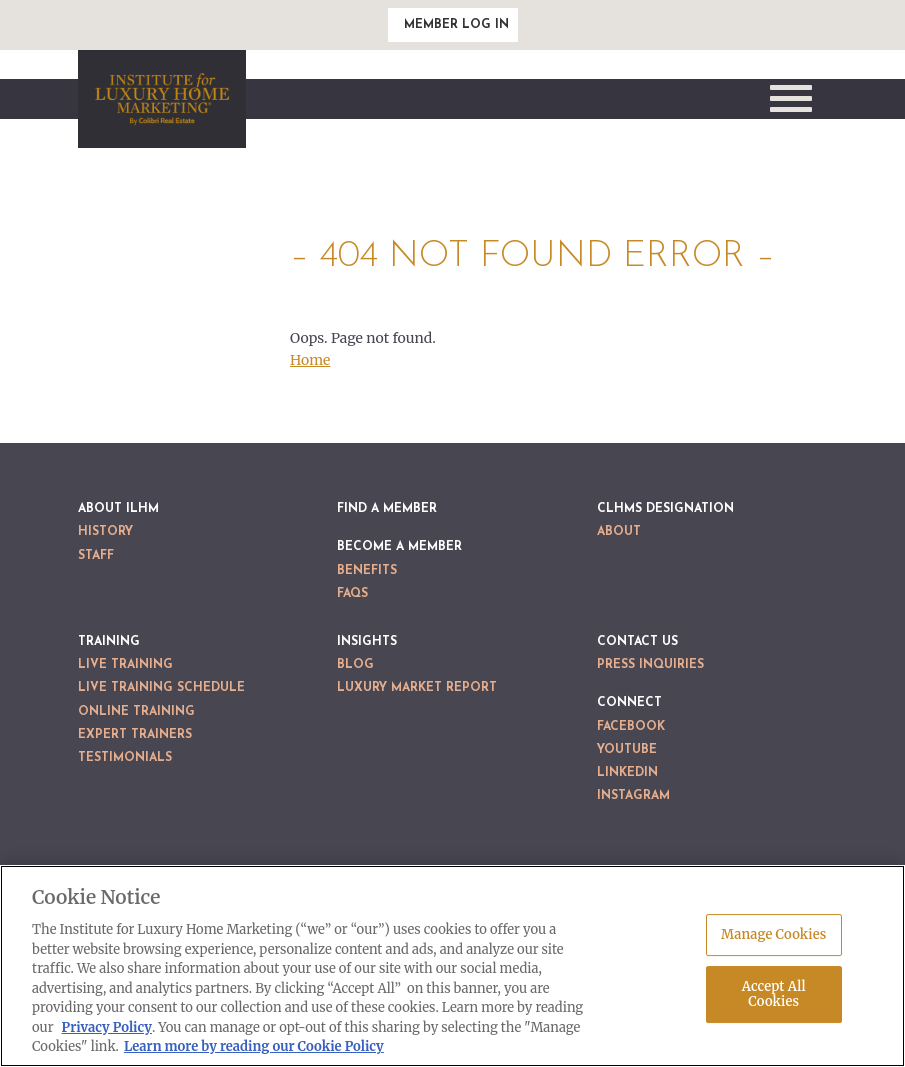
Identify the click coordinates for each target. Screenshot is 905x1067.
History (105, 532)
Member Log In (456, 25)
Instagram (633, 796)
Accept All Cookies (774, 994)
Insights (367, 642)
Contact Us (637, 642)
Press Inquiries (650, 665)
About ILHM (118, 509)
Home (310, 360)
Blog (355, 665)
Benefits (367, 571)
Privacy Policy (107, 1027)
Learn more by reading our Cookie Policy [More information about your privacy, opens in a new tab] (254, 1046)
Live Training (125, 665)
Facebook (631, 727)
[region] (452, 966)
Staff (96, 556)
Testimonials (125, 758)
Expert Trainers (135, 735)
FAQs (352, 594)
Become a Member (399, 547)
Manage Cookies (773, 934)
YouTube (627, 750)
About (619, 532)
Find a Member (387, 509)
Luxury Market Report (417, 688)
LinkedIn (627, 773)
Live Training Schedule (161, 688)
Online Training (136, 712)
